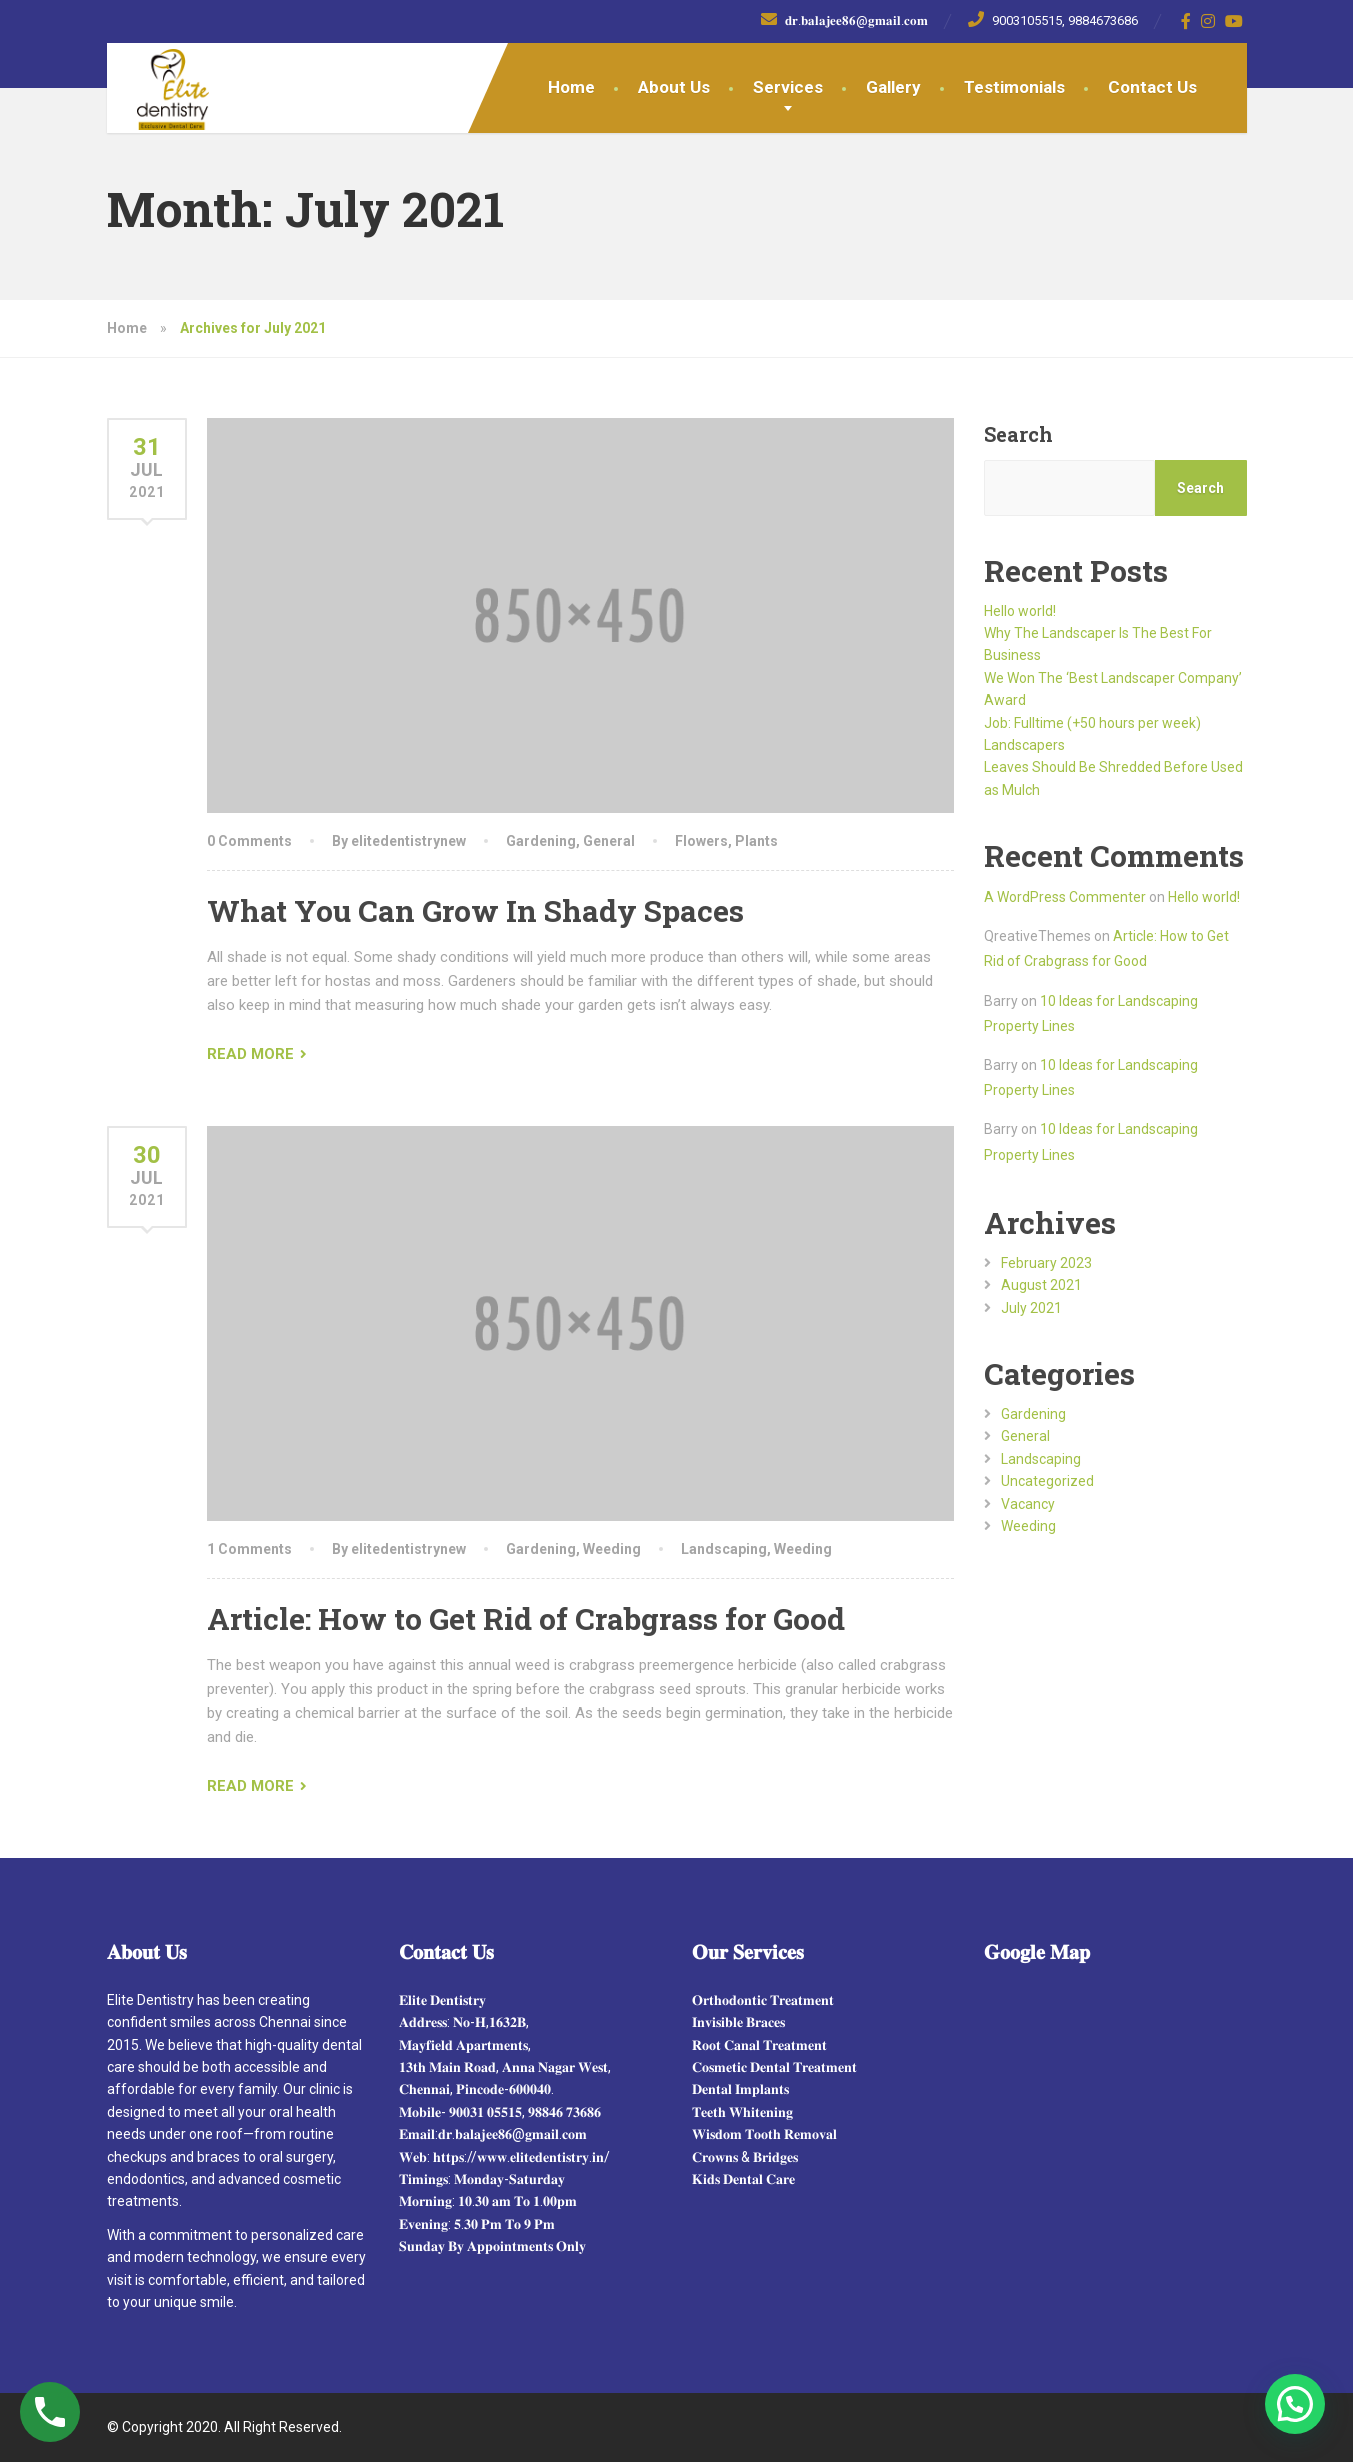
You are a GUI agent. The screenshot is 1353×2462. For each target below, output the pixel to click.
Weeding (612, 1549)
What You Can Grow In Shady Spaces (475, 910)
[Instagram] (1208, 21)
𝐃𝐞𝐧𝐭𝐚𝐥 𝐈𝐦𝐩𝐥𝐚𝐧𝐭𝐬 (740, 2089)
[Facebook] (1186, 21)
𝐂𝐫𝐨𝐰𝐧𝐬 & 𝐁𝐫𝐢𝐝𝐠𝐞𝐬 (745, 2157)
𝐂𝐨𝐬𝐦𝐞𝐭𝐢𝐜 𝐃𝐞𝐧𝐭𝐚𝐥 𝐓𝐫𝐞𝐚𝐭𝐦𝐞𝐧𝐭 (774, 2067)
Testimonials (1014, 87)
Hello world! (1020, 611)
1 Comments (249, 1549)
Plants (756, 841)
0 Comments (249, 841)
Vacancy (1028, 1504)
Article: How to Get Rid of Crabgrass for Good (526, 1618)
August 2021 (1041, 1285)
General (609, 841)
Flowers (701, 841)
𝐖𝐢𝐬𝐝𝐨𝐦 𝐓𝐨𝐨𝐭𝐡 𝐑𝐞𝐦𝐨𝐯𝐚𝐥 (764, 2134)
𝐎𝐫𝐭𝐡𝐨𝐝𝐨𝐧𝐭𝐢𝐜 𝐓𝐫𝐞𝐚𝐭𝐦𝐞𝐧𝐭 (763, 2000)
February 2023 (1046, 1263)
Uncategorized (1047, 1481)
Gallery (893, 87)
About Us (674, 87)
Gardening (541, 841)
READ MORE (250, 1054)
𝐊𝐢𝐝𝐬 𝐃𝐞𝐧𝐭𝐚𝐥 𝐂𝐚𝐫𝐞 (743, 2179)
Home (571, 87)
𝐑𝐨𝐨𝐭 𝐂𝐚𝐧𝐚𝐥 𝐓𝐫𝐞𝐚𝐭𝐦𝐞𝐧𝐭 (759, 2045)
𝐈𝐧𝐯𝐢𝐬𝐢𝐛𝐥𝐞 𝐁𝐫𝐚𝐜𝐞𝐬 (738, 2022)
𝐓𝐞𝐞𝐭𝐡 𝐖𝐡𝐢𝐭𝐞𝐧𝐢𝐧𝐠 (742, 2112)
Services (788, 87)
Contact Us (1152, 87)
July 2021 (1031, 1308)
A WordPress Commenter (1065, 897)
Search (1018, 434)
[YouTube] (1234, 21)
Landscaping (724, 1549)
